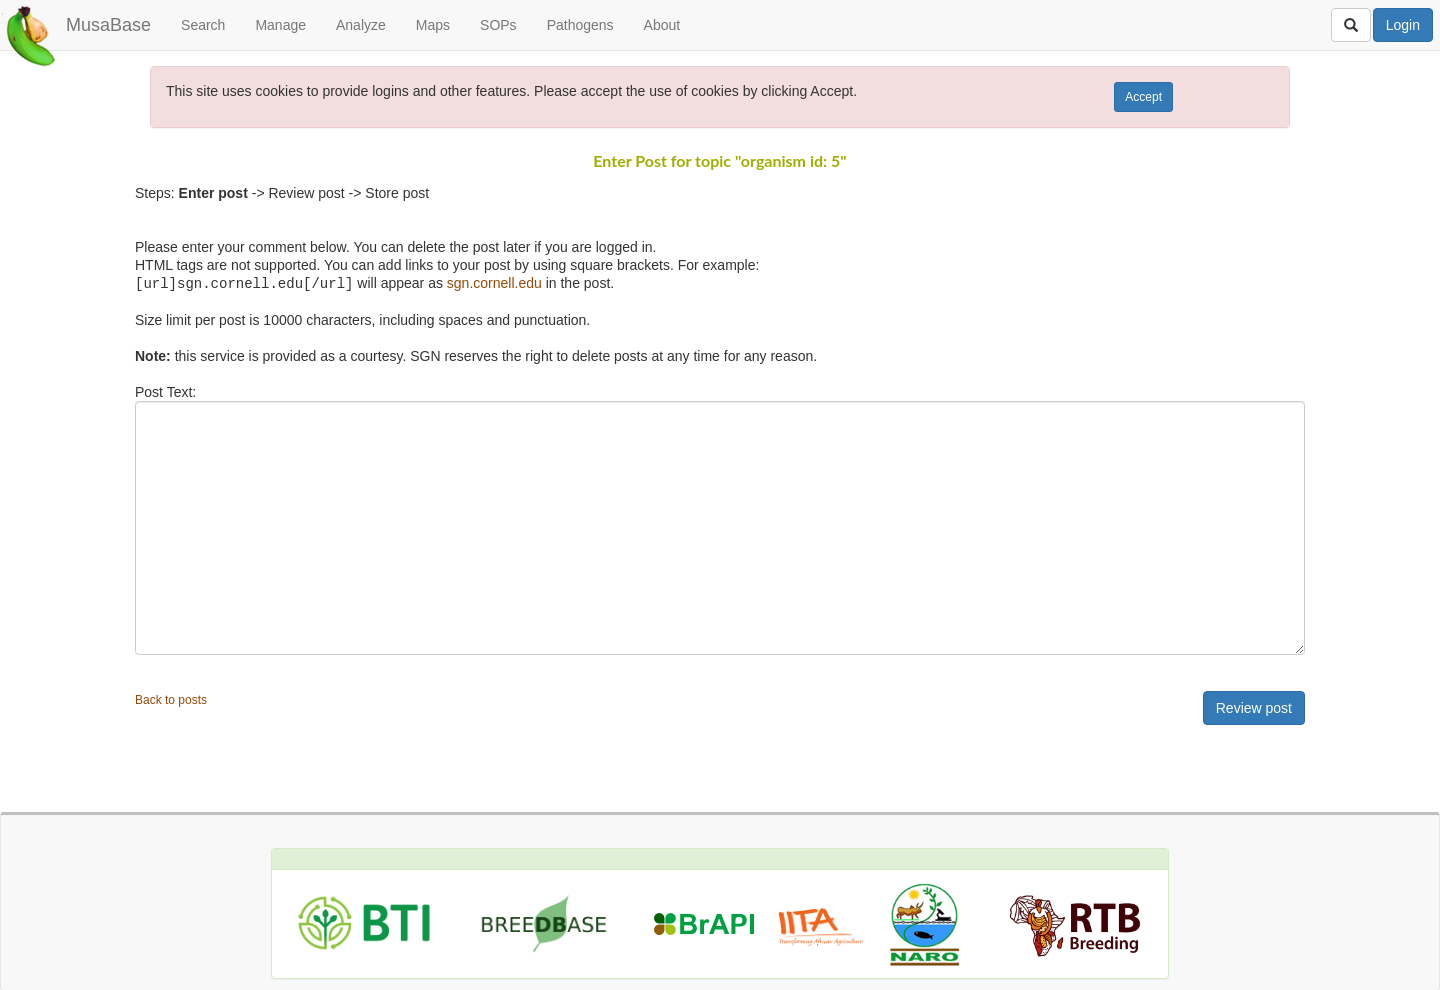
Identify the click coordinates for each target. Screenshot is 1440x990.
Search (203, 25)
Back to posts (171, 699)
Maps (433, 25)
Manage (280, 25)
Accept (1143, 97)
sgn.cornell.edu (494, 283)
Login (1403, 25)
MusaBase (108, 25)
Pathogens (580, 25)
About (662, 25)
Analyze (361, 25)
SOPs (498, 25)
